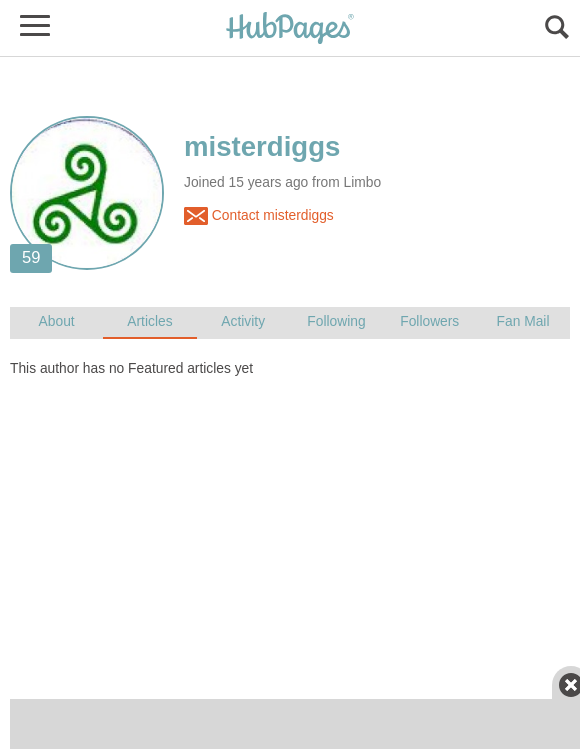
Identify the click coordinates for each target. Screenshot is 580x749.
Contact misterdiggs (259, 216)
